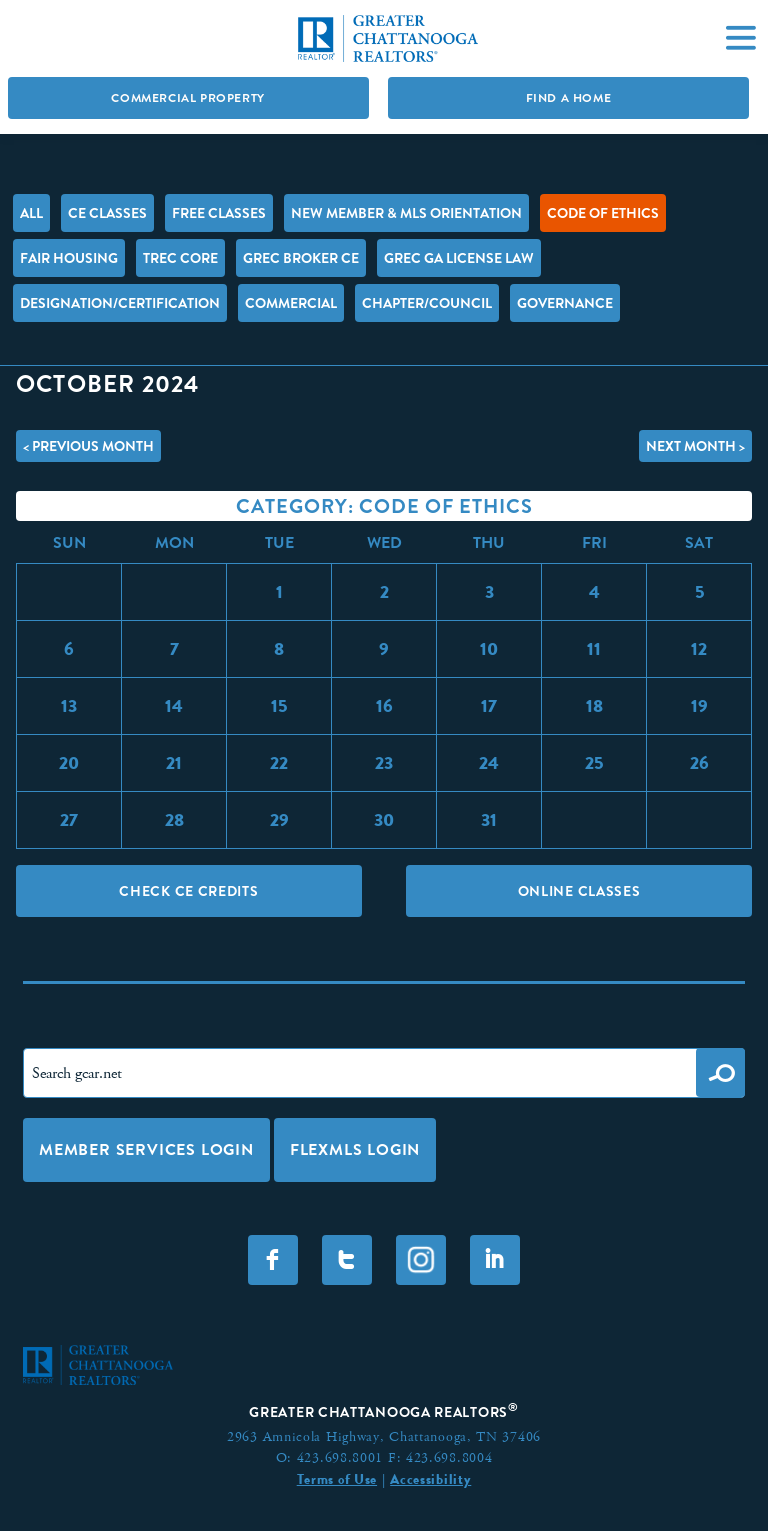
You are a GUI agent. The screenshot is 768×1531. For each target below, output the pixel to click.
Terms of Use (337, 1479)
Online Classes (579, 891)
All (31, 213)
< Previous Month (88, 446)
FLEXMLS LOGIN (355, 1149)
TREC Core (180, 258)
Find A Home (569, 98)
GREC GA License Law (459, 258)
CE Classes (107, 213)
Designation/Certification (120, 303)
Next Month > (695, 446)
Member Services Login (146, 1149)
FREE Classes (219, 213)
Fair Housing (69, 258)
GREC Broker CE (301, 258)
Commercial (291, 303)
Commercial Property (187, 98)
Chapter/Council (427, 303)
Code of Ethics (603, 213)
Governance (565, 303)
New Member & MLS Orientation (406, 213)
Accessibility (430, 1479)
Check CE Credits (188, 891)
